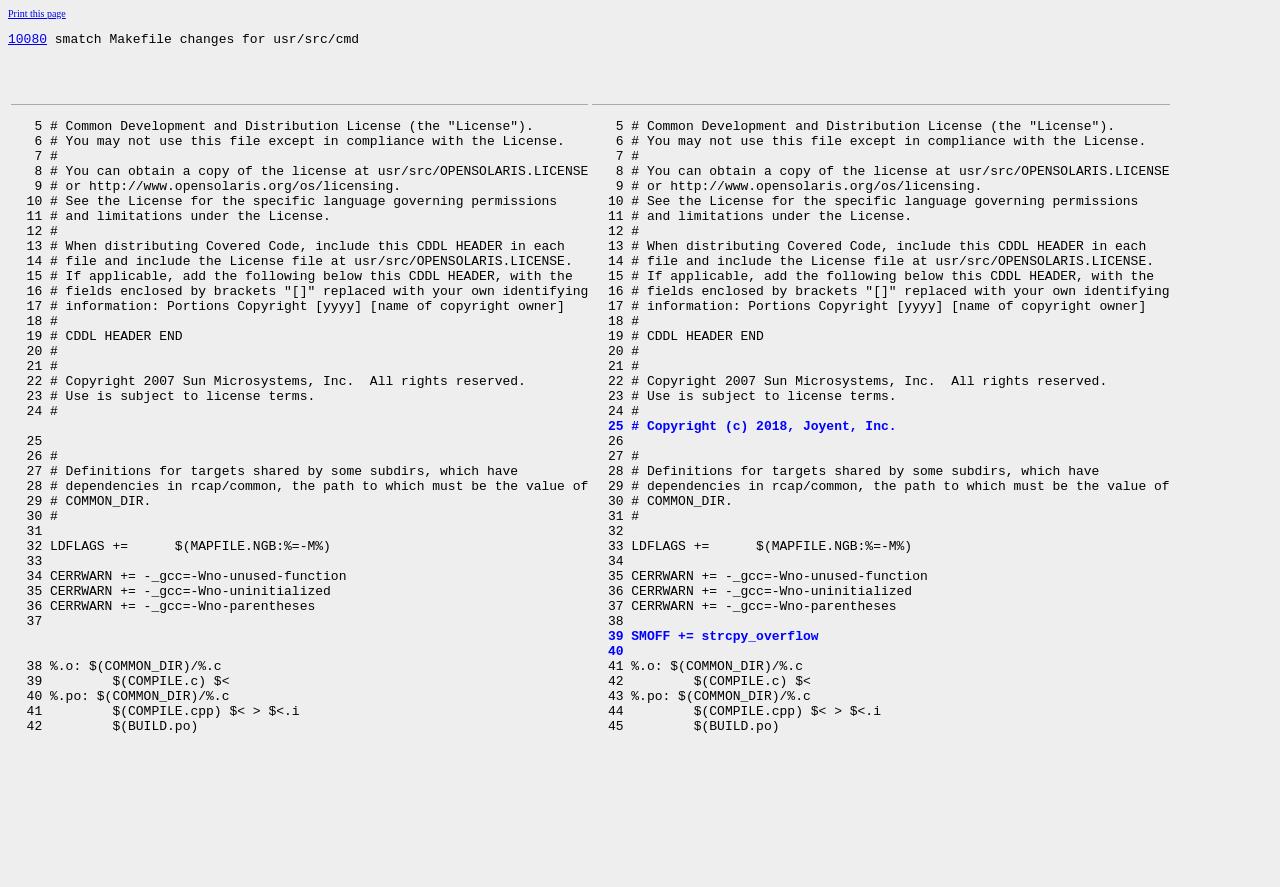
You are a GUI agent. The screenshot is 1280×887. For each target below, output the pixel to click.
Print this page (37, 13)
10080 (27, 41)
